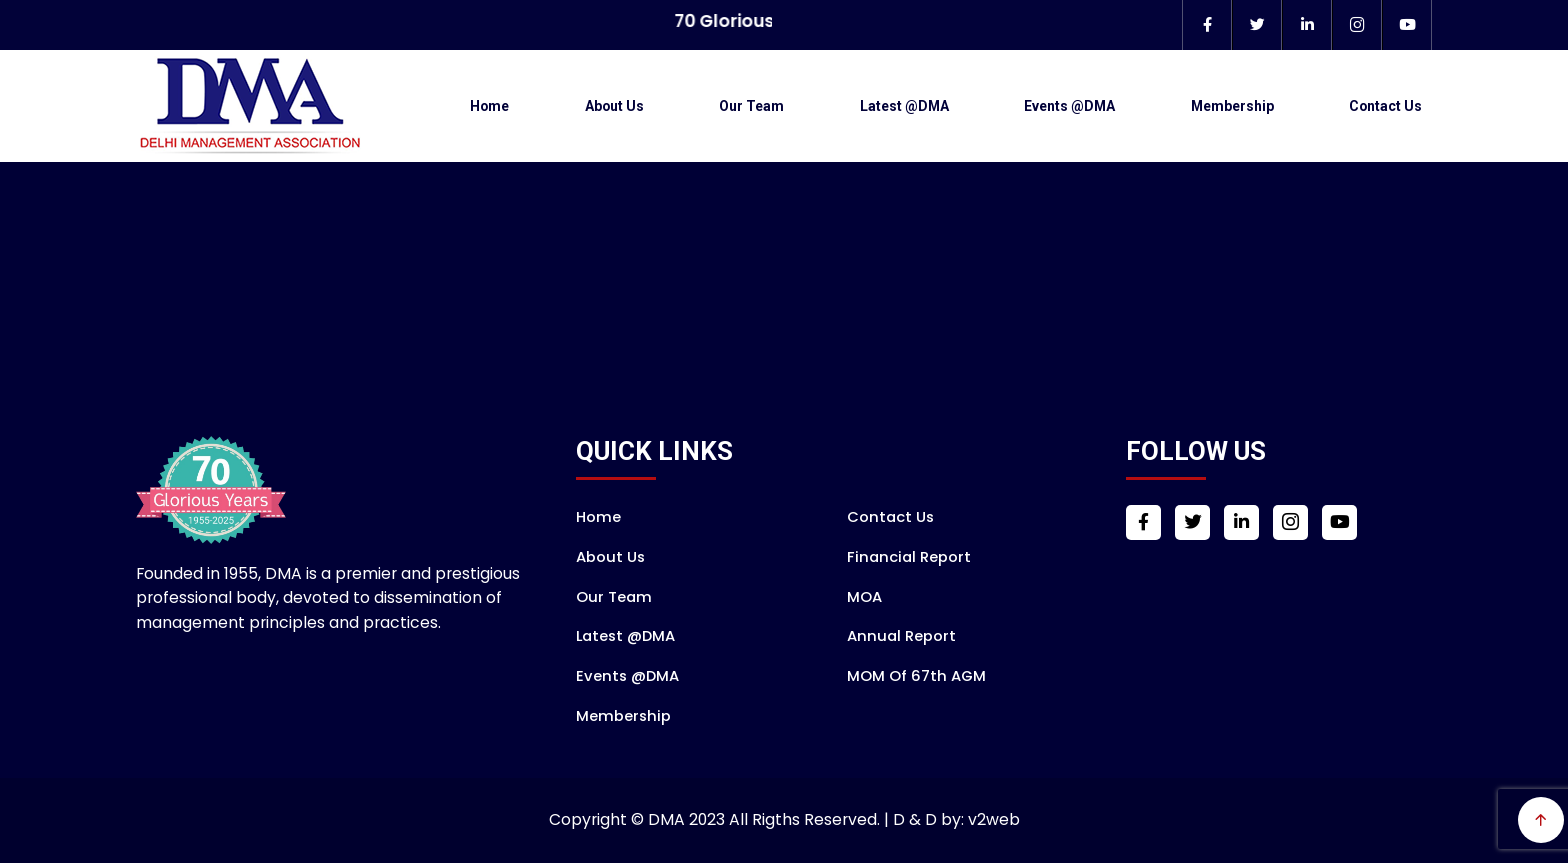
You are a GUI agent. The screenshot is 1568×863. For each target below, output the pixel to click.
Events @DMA (1069, 106)
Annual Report (901, 635)
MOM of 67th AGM (916, 675)
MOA (864, 596)
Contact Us (1385, 106)
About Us (614, 106)
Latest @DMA (904, 106)
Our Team (751, 106)
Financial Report (909, 556)
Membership (1232, 106)
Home (489, 106)
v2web (994, 819)
